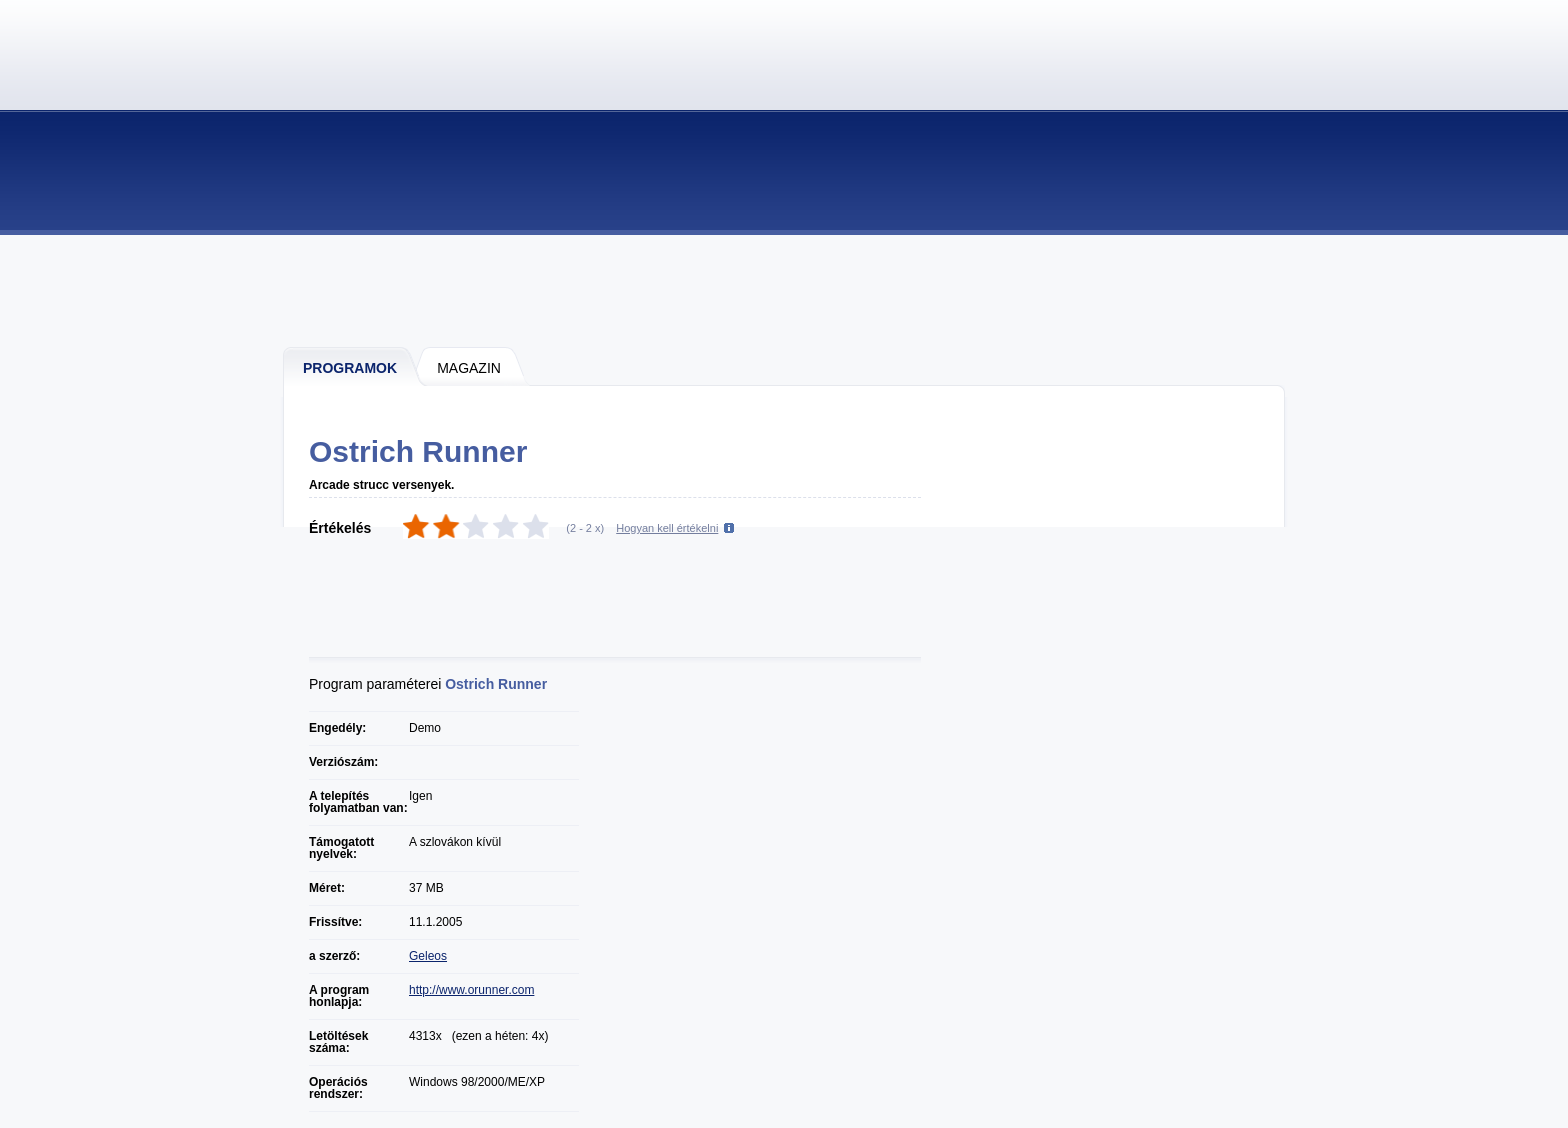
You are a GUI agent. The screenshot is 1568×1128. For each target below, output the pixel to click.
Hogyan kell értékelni (667, 528)
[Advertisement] (785, 290)
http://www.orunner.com (471, 990)
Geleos (428, 956)
